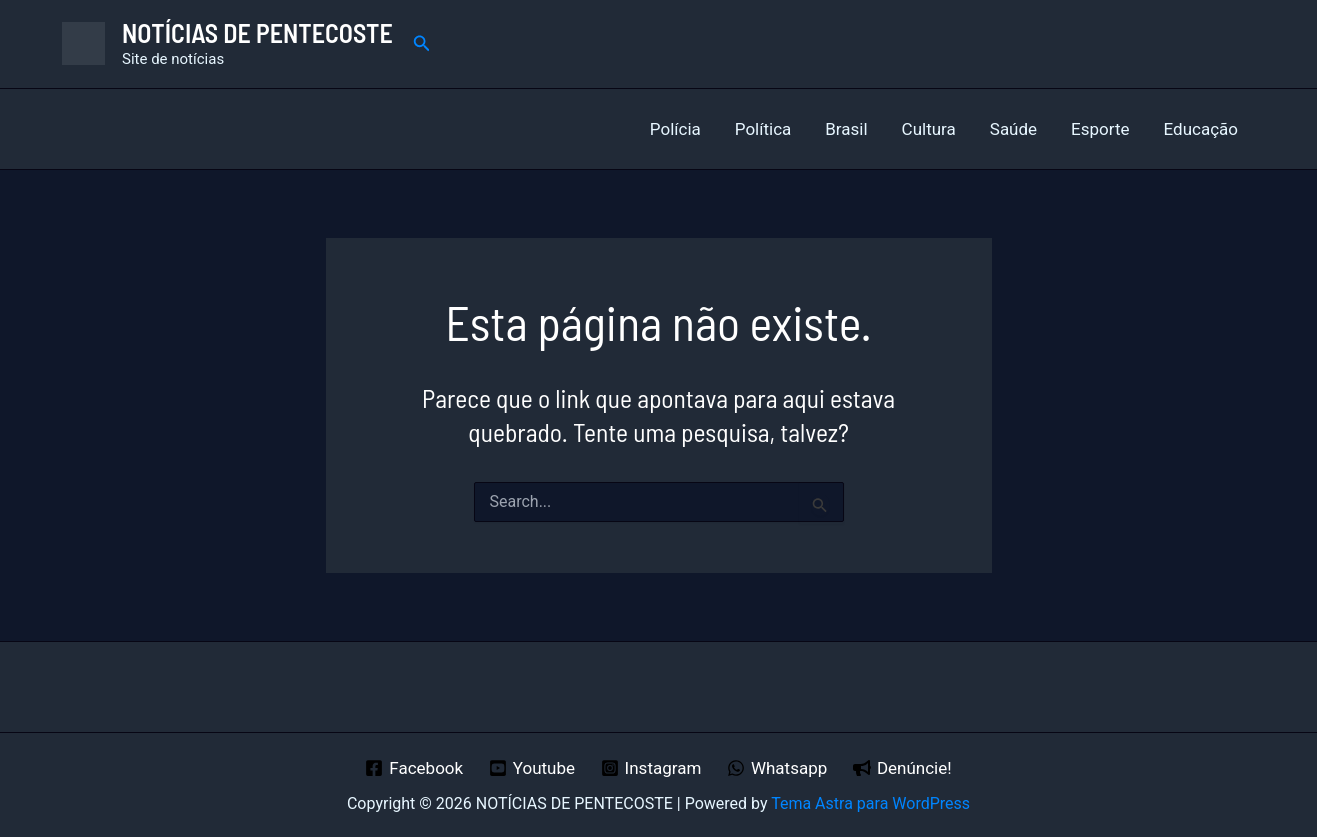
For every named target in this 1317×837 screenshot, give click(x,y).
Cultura (929, 129)
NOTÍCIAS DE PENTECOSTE (257, 32)
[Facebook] (414, 768)
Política (763, 129)
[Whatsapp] (777, 768)
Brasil (846, 129)
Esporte (1100, 129)
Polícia (675, 129)
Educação (1201, 129)
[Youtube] (532, 768)
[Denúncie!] (902, 768)
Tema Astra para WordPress (870, 803)
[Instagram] (651, 768)
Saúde (1013, 129)
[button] (422, 43)
